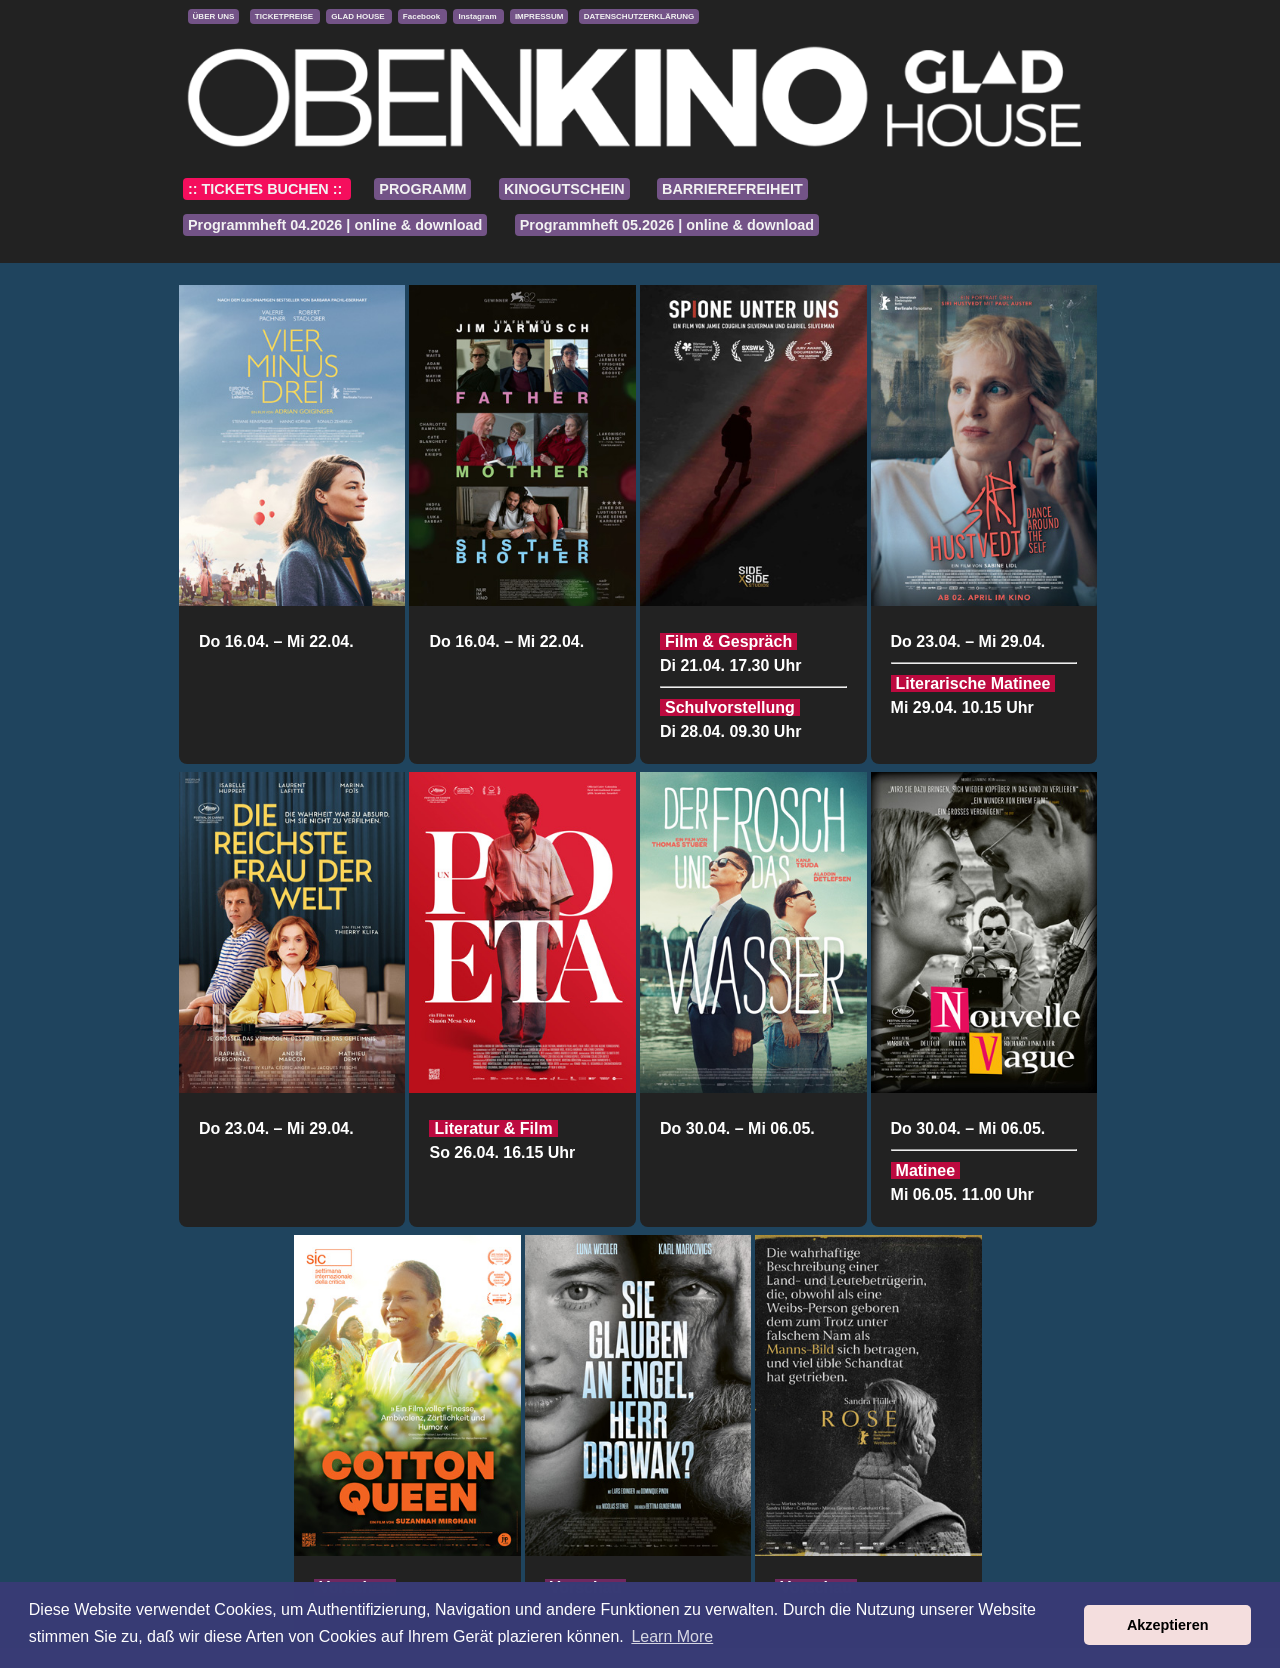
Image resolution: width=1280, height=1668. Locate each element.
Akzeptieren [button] (1168, 1625)
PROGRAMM (422, 189)
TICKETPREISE (285, 16)
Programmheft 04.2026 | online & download (335, 225)
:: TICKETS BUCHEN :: (267, 189)
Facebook (423, 16)
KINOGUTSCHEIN (564, 189)
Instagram (478, 16)
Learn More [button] (672, 1636)
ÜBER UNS (214, 16)
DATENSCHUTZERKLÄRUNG (639, 16)
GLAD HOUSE (359, 16)
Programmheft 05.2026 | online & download (667, 225)
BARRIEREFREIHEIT (732, 189)
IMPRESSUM (539, 16)
